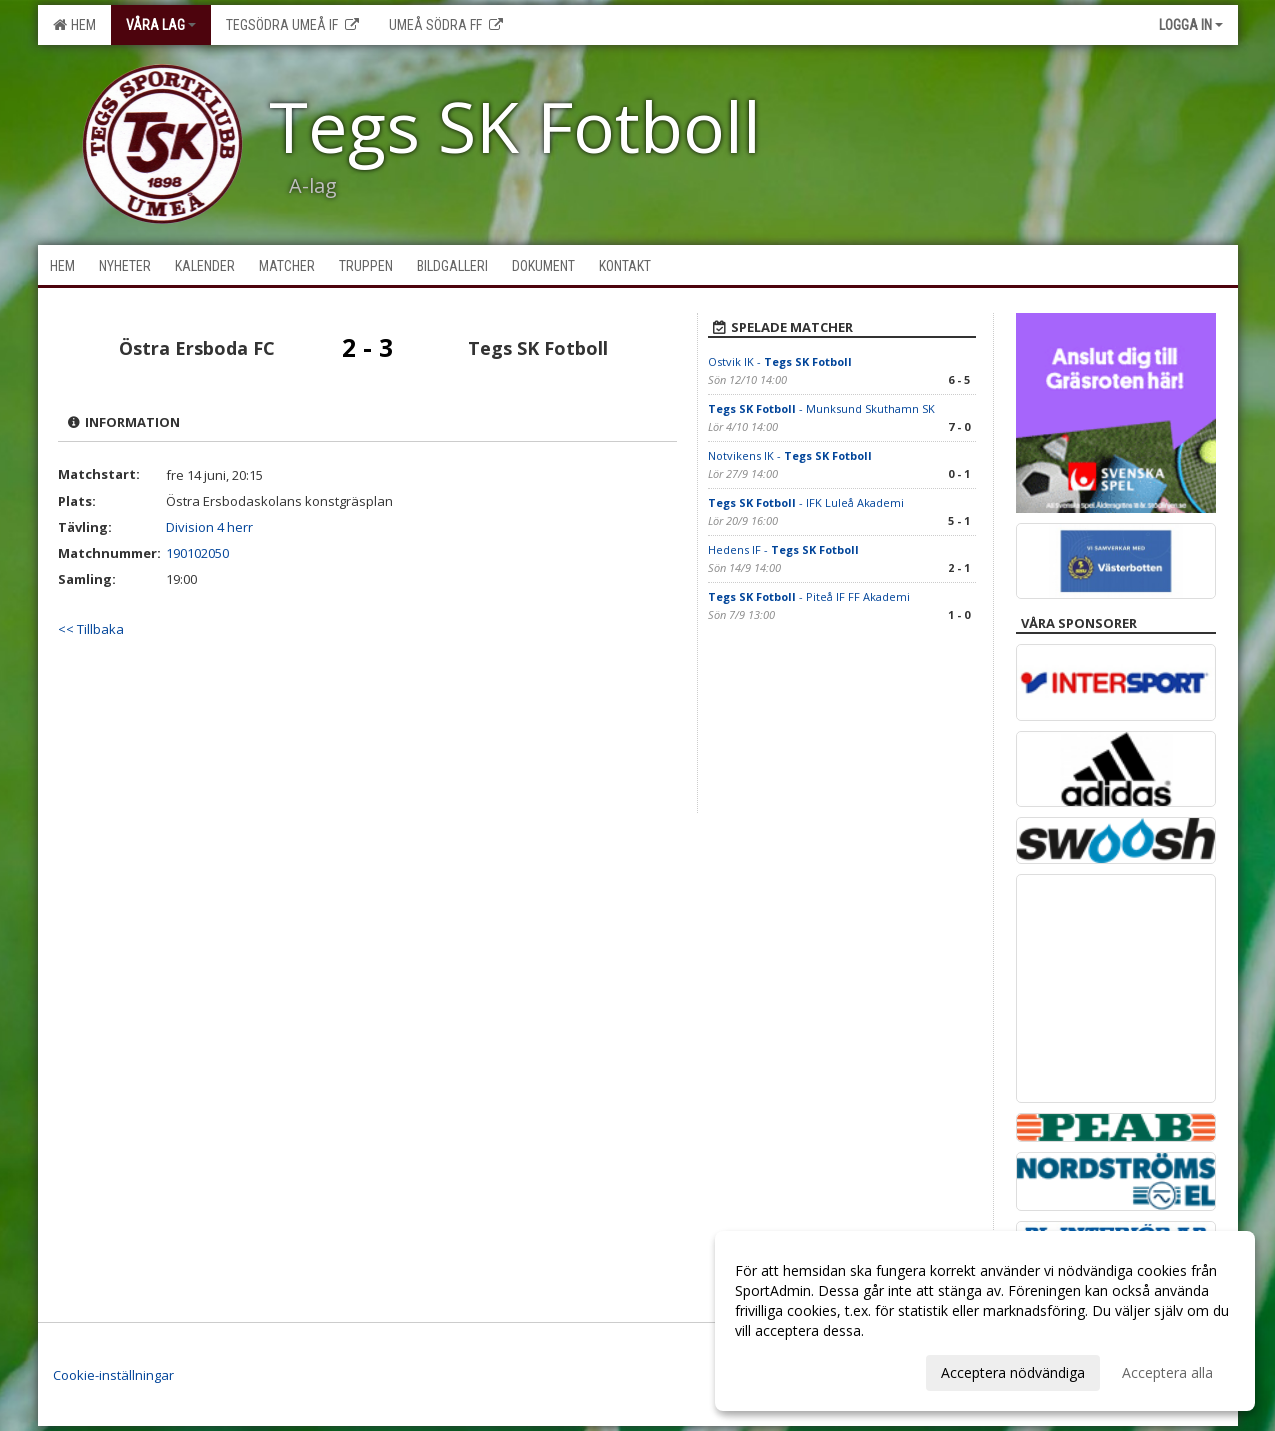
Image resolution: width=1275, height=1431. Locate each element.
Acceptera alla (1167, 1372)
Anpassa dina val (789, 1370)
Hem (74, 25)
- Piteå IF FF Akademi (809, 596)
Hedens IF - (783, 549)
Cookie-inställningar (113, 1375)
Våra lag (161, 25)
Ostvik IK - (780, 361)
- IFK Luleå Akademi (806, 502)
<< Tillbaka (91, 629)
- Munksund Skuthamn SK (821, 408)
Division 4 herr (209, 527)
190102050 (197, 553)
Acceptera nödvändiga (1013, 1372)
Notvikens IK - (790, 455)
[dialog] (985, 1321)
